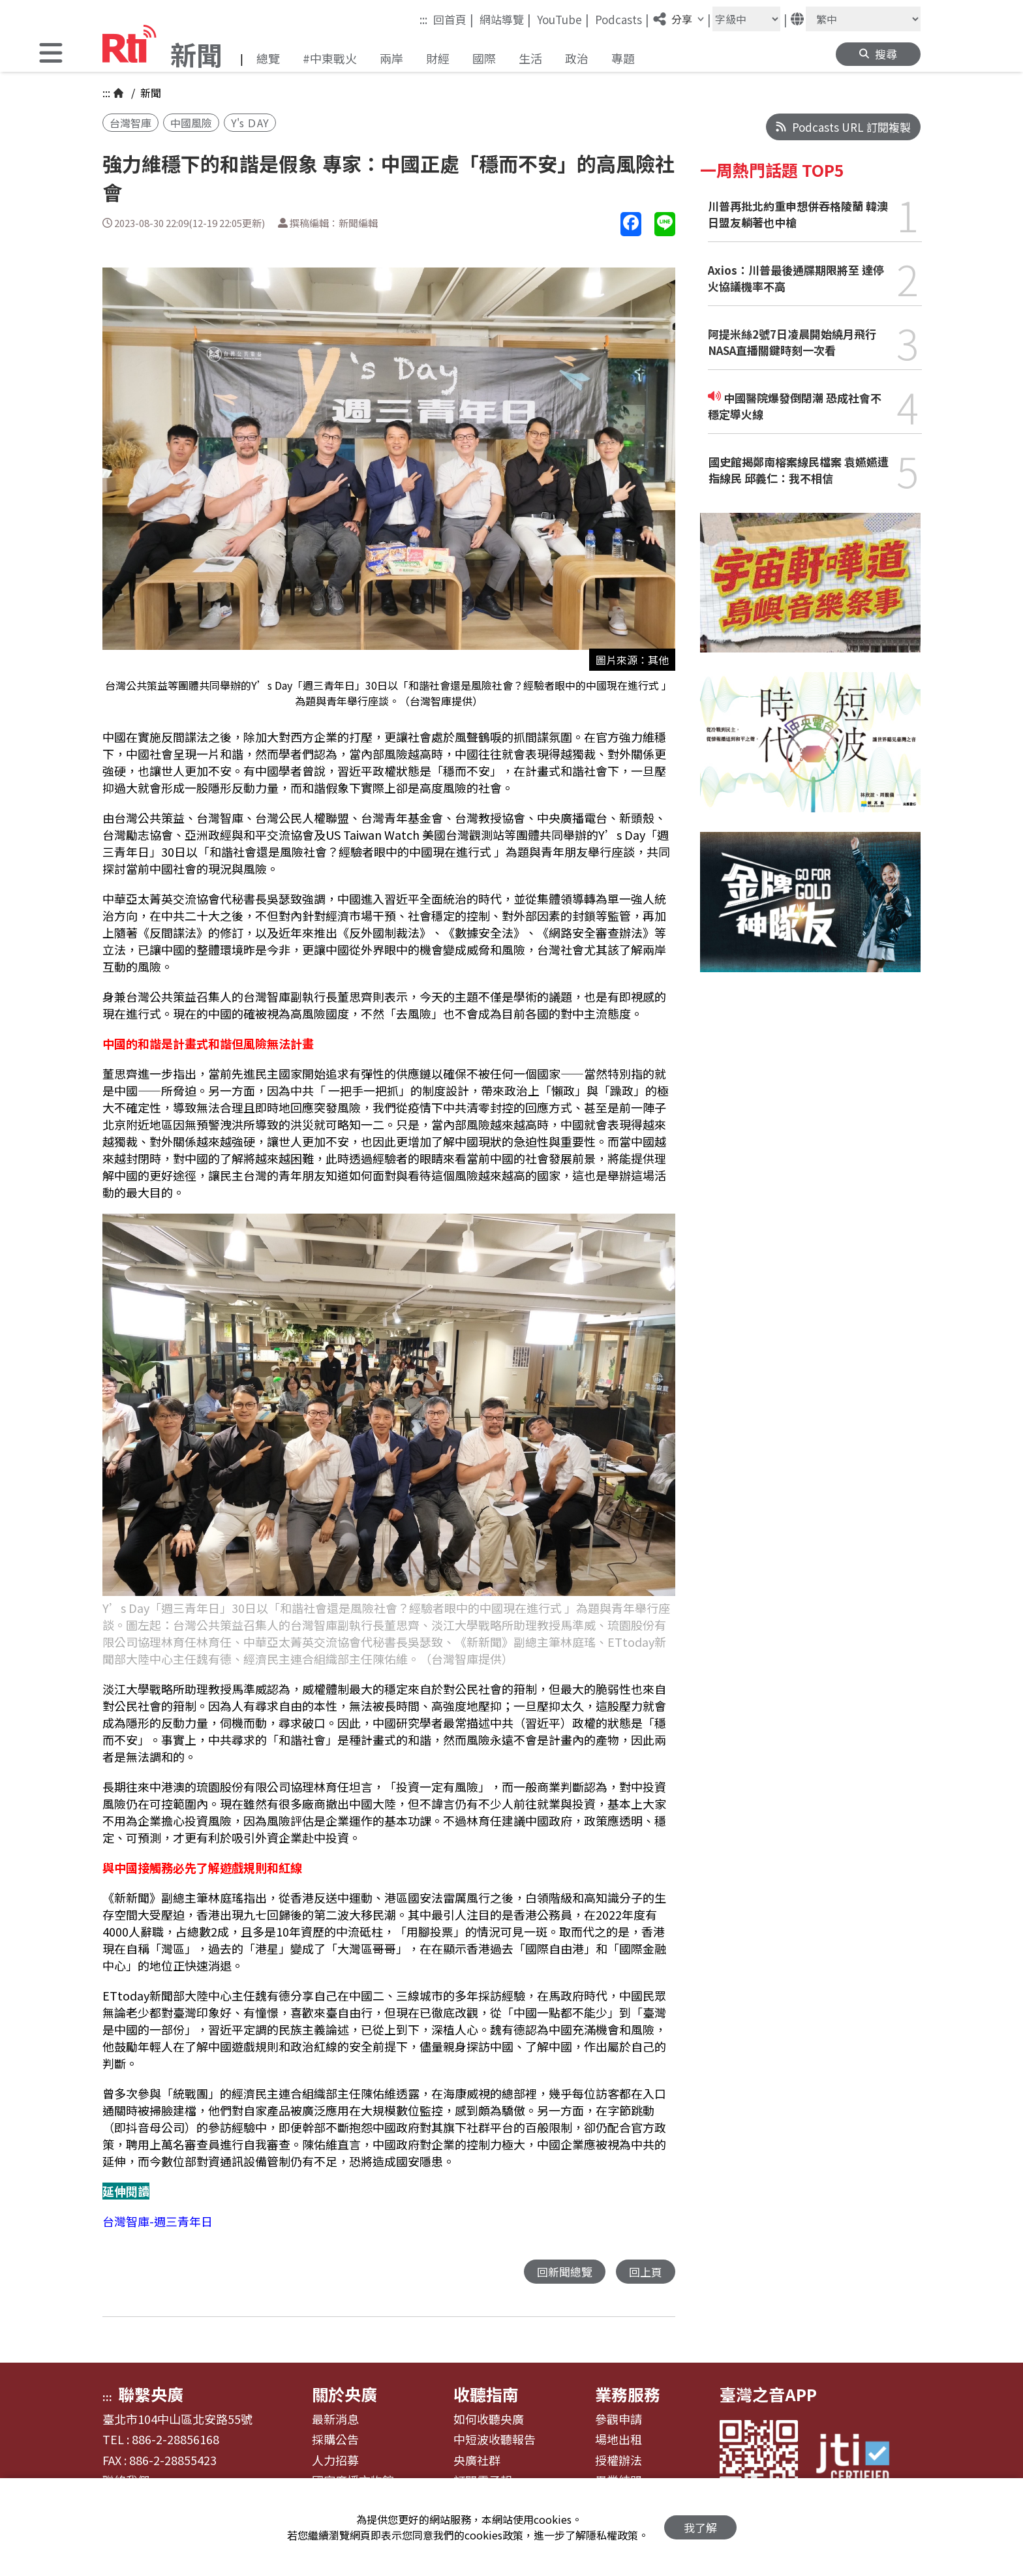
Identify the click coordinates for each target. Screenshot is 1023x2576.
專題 (623, 58)
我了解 (700, 2527)
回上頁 (645, 2271)
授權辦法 (618, 2460)
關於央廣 (344, 2394)
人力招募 (335, 2460)
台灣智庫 (130, 122)
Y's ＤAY (250, 122)
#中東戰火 (330, 58)
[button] (51, 54)
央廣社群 (476, 2460)
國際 (484, 58)
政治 (576, 58)
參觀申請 (618, 2419)
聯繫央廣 (150, 2394)
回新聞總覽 (564, 2271)
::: (423, 19)
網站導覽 (505, 18)
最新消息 (335, 2419)
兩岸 (391, 58)
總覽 (268, 58)
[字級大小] (746, 19)
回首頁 (453, 18)
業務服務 (627, 2394)
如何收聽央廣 (488, 2419)
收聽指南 (486, 2394)
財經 (438, 58)
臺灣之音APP (768, 2394)
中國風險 (191, 122)
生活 (530, 58)
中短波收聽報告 (494, 2439)
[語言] (863, 19)
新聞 (149, 92)
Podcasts (622, 18)
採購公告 (335, 2439)
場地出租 (618, 2439)
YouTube (563, 18)
